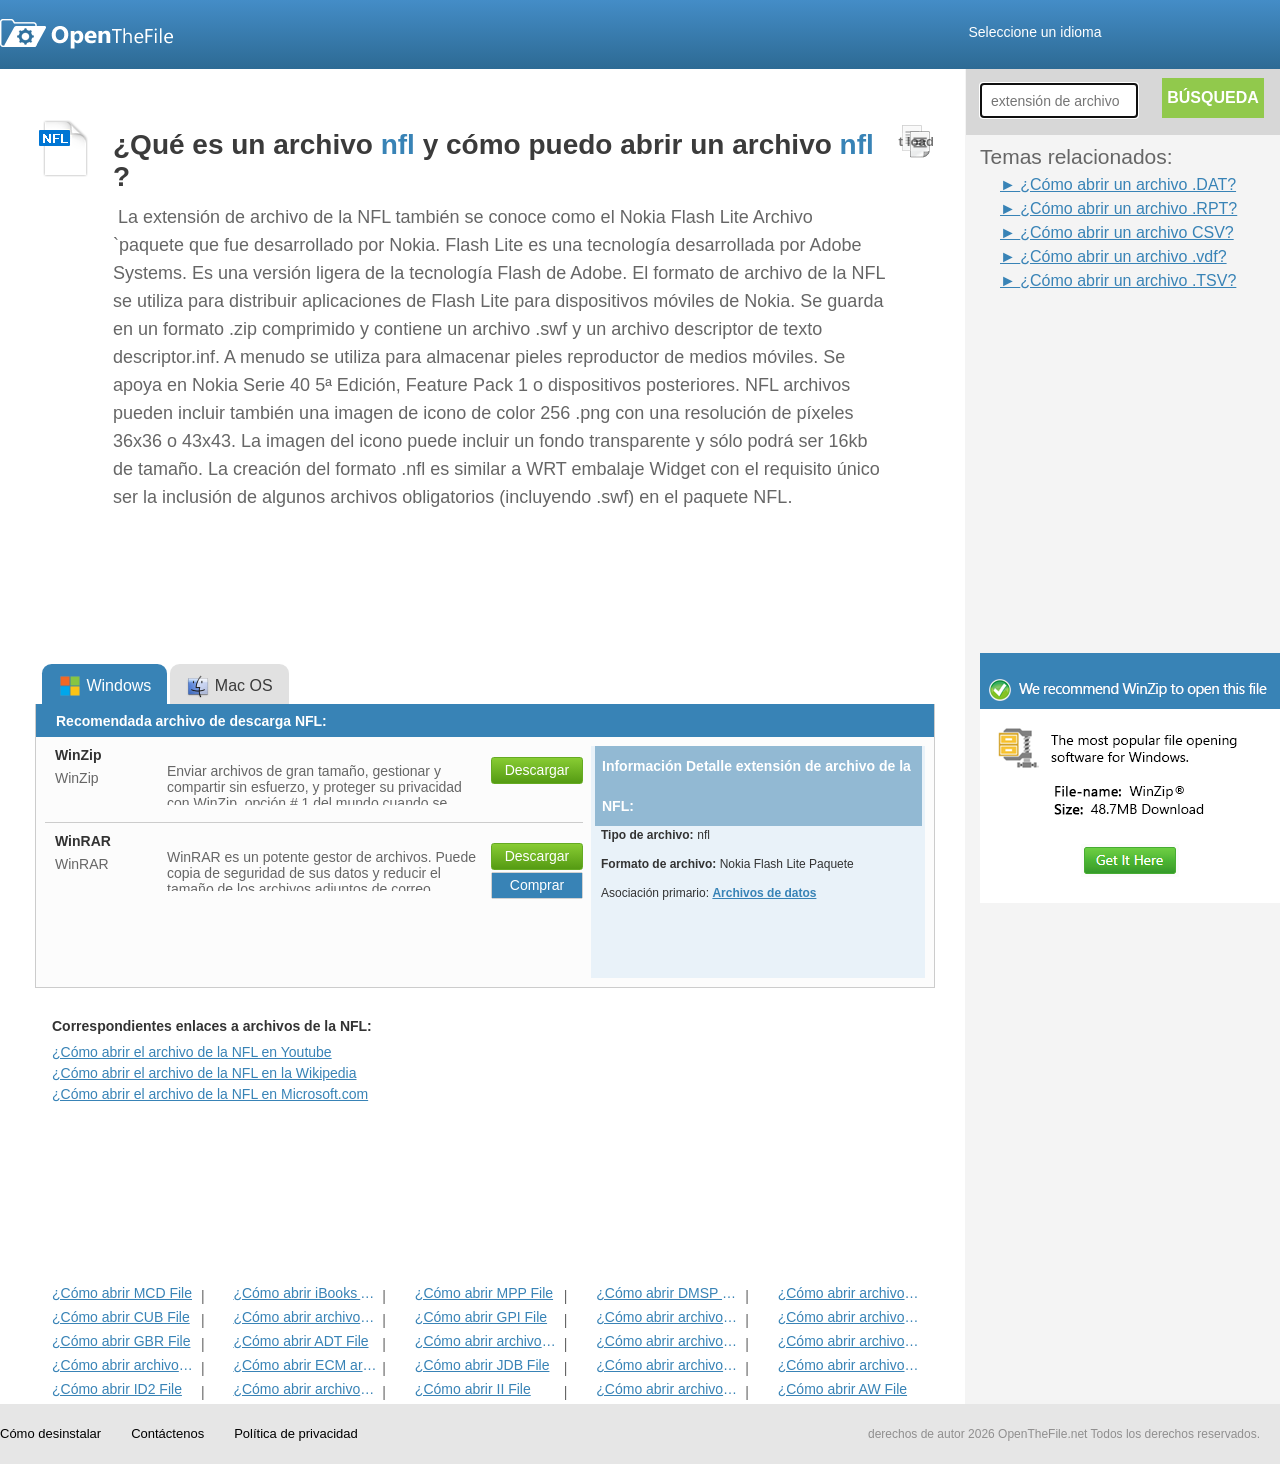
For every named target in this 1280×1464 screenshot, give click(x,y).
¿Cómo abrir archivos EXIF (124, 1365)
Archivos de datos (764, 893)
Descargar (537, 770)
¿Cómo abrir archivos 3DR (668, 1317)
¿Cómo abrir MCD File (122, 1293)
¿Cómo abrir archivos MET (305, 1317)
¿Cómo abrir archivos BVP (487, 1341)
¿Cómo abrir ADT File (300, 1341)
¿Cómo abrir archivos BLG (850, 1365)
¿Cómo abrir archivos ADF (850, 1293)
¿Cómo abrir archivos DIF (850, 1317)
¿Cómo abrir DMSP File (668, 1293)
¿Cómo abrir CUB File (121, 1317)
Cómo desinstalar (50, 1433)
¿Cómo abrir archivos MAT (305, 1389)
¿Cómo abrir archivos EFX (850, 1341)
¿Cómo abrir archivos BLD (668, 1365)
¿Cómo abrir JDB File (482, 1365)
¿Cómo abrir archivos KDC (668, 1389)
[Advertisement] (1100, 338)
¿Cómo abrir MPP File (484, 1293)
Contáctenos (167, 1433)
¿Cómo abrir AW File (842, 1389)
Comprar (537, 885)
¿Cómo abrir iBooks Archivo (305, 1293)
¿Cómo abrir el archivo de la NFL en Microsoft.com (210, 1094)
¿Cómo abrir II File (473, 1389)
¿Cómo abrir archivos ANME (668, 1341)
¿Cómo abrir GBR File (121, 1341)
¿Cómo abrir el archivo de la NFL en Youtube (192, 1052)
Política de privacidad (296, 1433)
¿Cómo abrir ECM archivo (305, 1365)
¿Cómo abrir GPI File (481, 1317)
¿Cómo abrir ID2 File (117, 1389)
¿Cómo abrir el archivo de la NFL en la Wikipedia (204, 1073)
